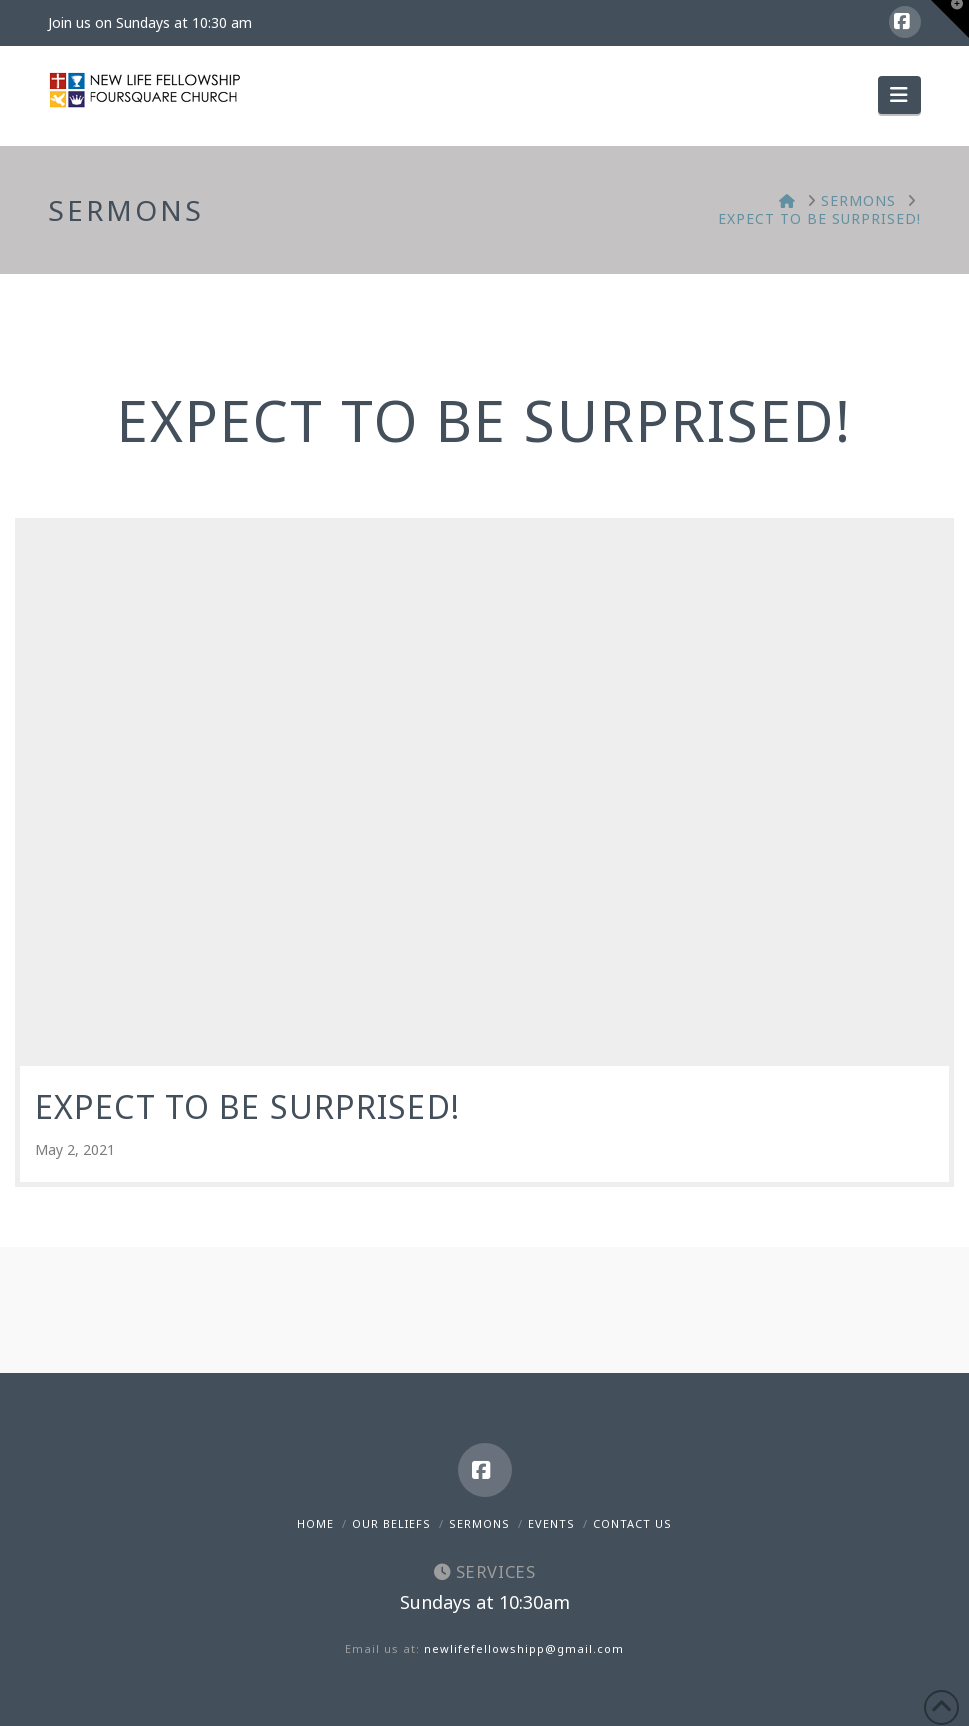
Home (315, 1523)
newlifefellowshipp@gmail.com (524, 1648)
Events (551, 1523)
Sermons (479, 1523)
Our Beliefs (391, 1523)
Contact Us (632, 1523)
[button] (899, 95)
